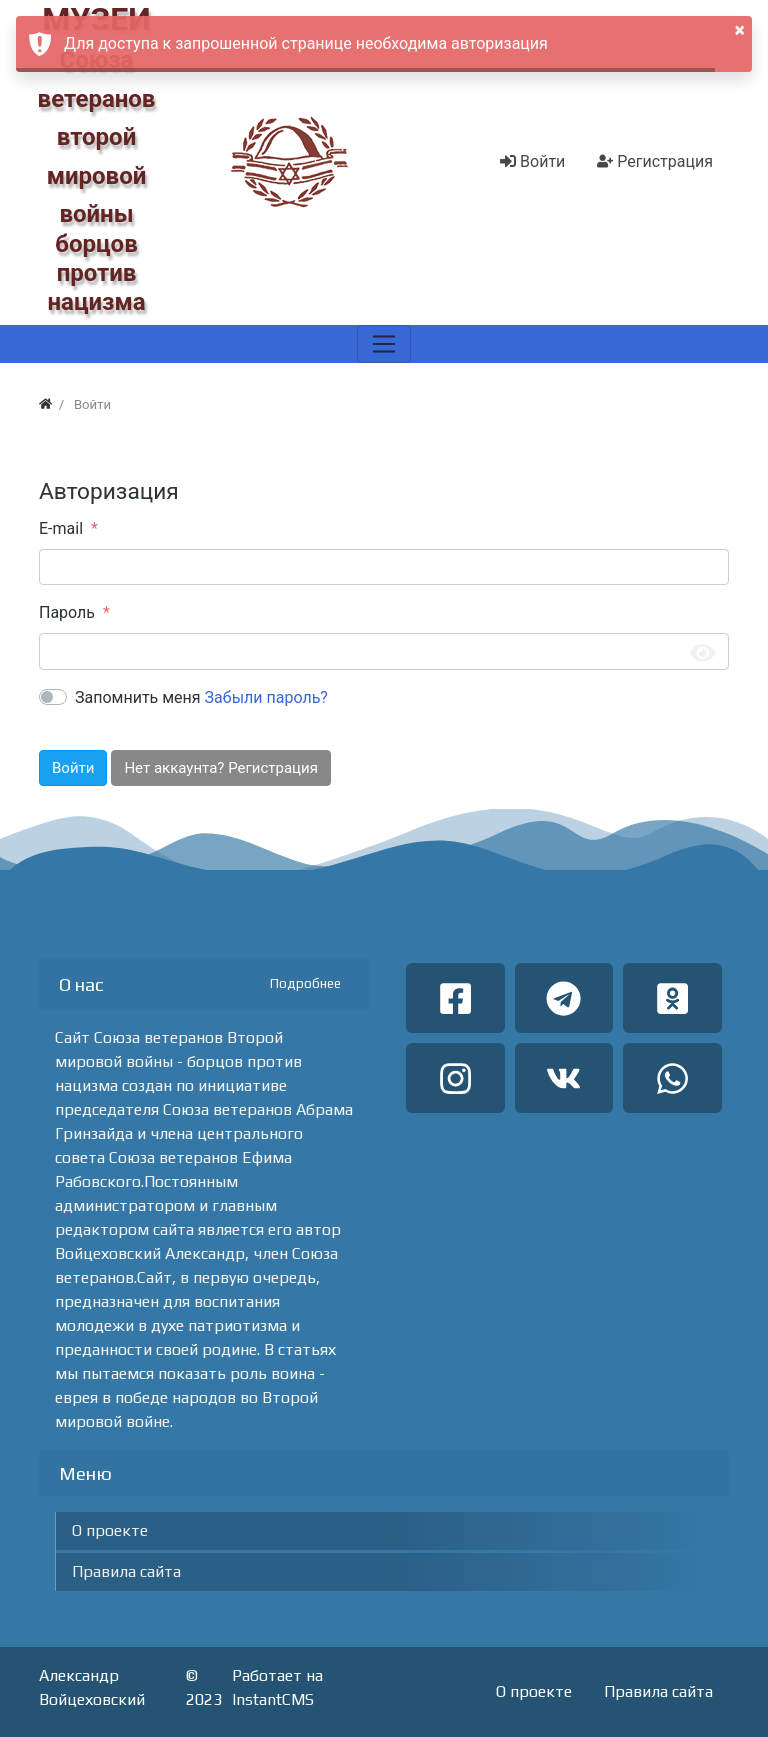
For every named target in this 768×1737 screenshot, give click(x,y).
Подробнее (305, 983)
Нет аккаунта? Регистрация (220, 768)
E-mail (61, 528)
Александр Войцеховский (92, 1687)
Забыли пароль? (266, 697)
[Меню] (384, 344)
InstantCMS (273, 1699)
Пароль (67, 612)
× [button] (740, 30)
